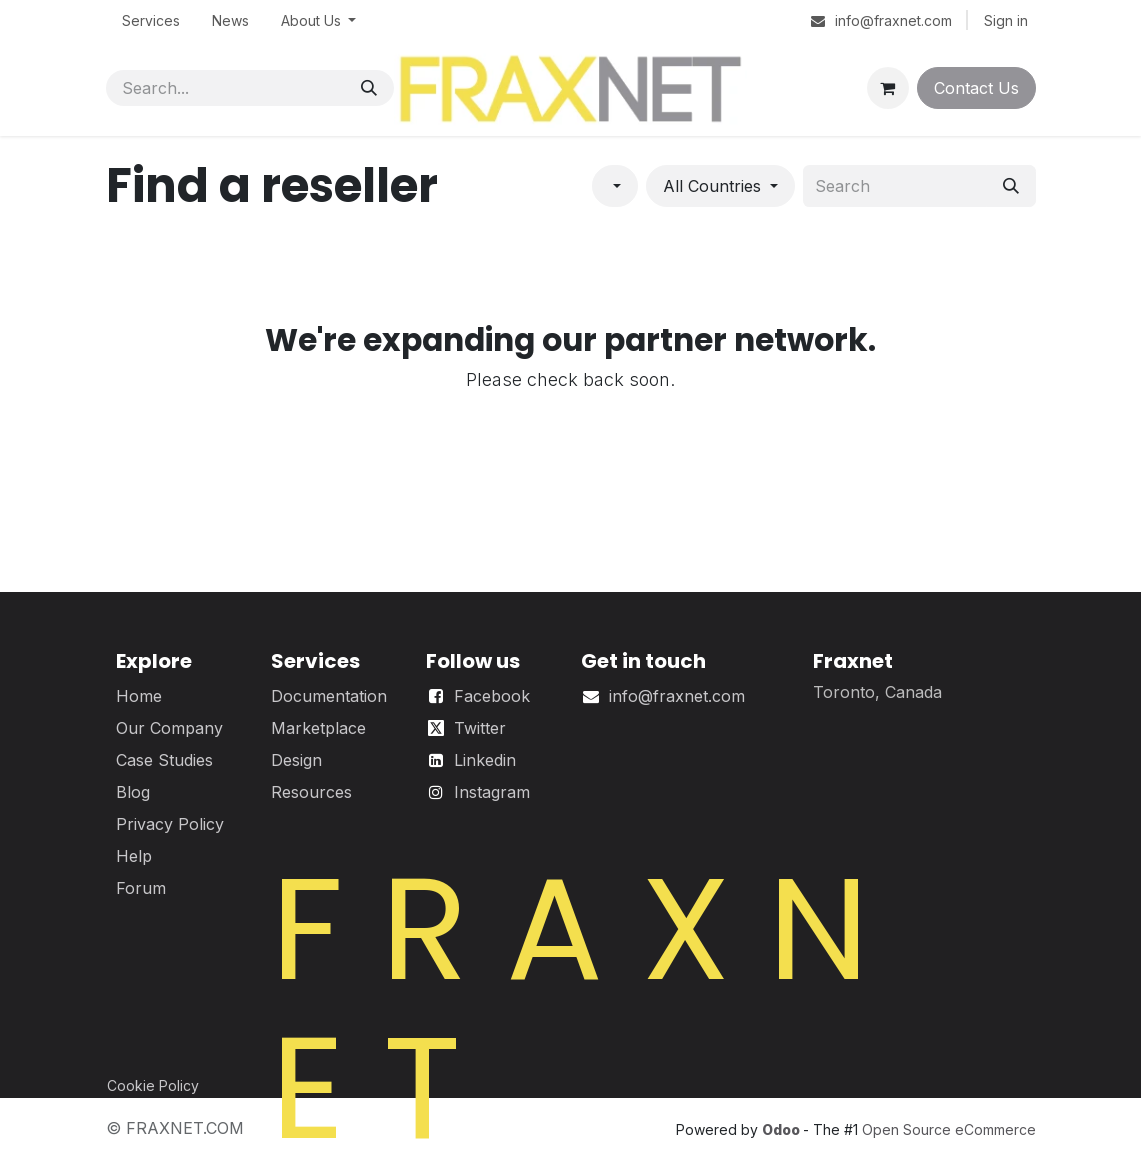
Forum (141, 888)
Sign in (1006, 20)
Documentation (329, 696)
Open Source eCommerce (949, 1129)
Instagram (492, 792)
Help (134, 856)
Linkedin (485, 760)
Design (296, 760)
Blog (133, 792)
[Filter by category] (615, 186)
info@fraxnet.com (677, 696)
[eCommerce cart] (888, 88)
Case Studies (164, 760)
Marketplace (318, 728)
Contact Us (976, 88)
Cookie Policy (153, 1085)
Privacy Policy (170, 824)
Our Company (169, 728)
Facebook (492, 696)
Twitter (480, 728)
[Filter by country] (720, 186)
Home (139, 696)
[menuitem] (151, 20)
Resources (311, 792)
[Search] (369, 88)
